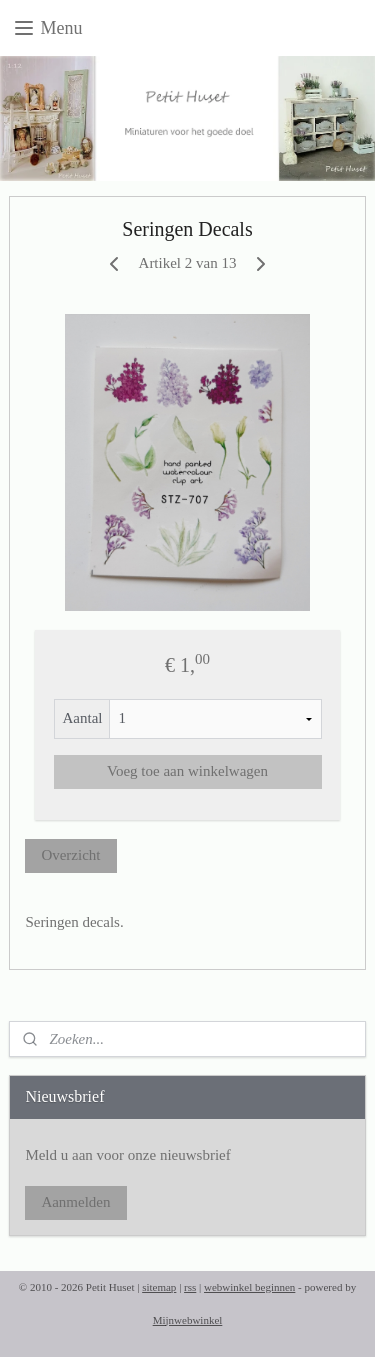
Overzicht (70, 855)
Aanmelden (75, 1202)
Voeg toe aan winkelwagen (187, 772)
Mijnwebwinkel (188, 1320)
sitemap (159, 1287)
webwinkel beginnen (249, 1287)
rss (190, 1287)
